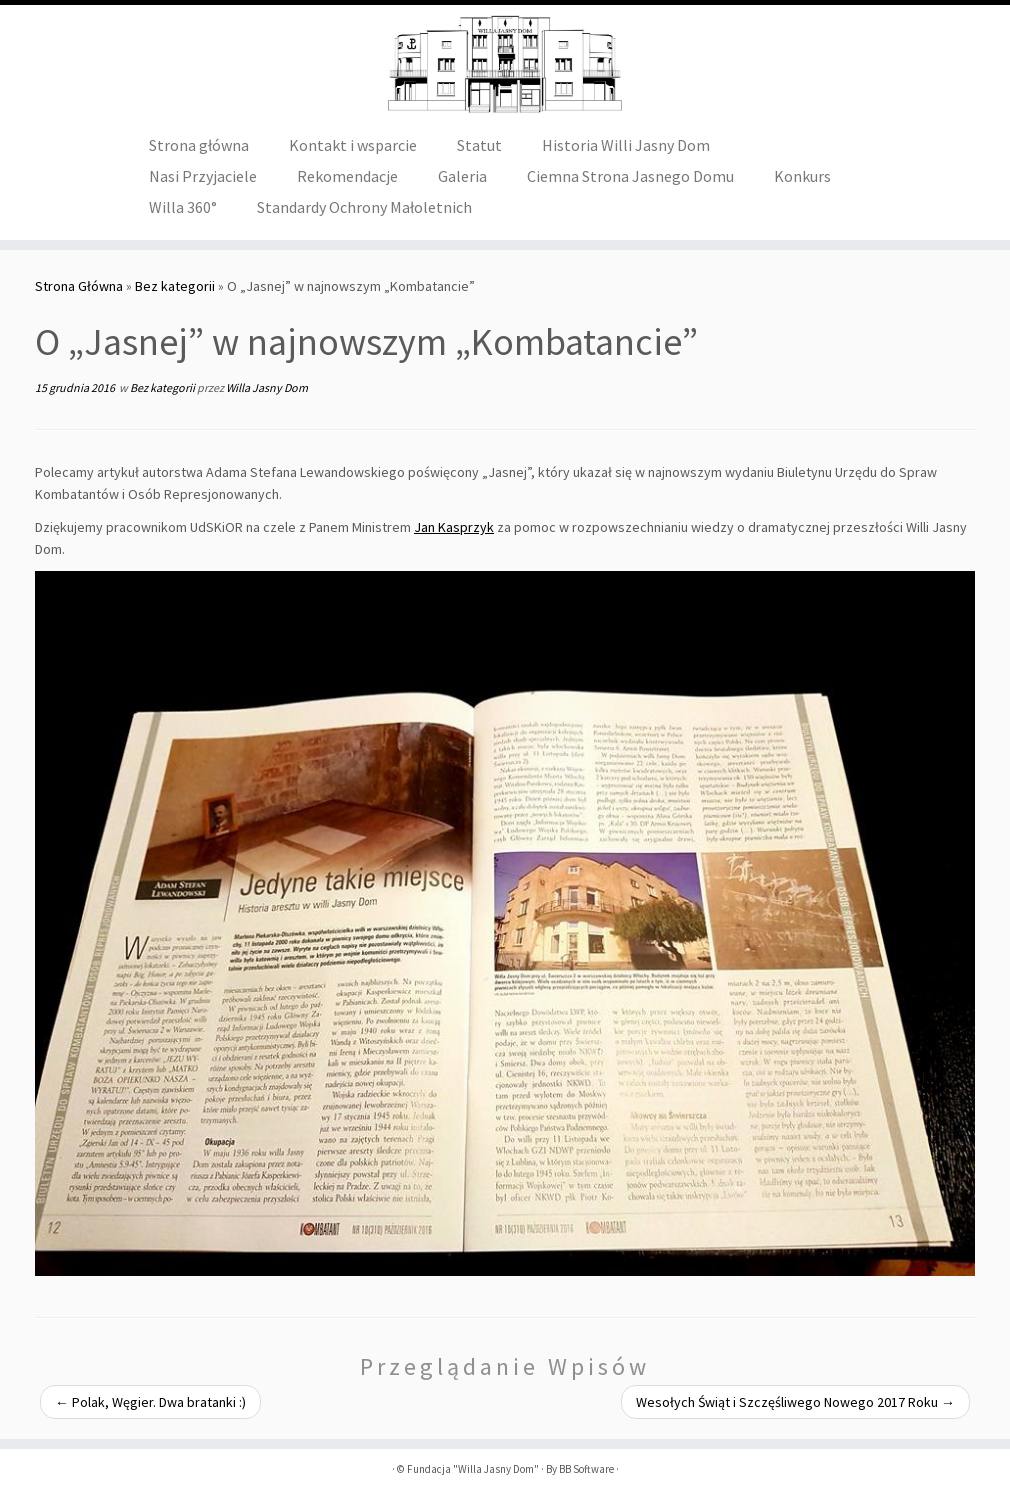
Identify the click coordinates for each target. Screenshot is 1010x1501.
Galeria (462, 176)
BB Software (586, 1469)
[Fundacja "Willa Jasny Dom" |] (505, 65)
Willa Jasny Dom (267, 387)
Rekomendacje (347, 176)
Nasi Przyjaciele (203, 176)
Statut (479, 145)
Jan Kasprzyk (454, 527)
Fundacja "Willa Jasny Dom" (473, 1469)
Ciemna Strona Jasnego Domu (630, 176)
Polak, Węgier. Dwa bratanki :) (150, 1402)
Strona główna (199, 145)
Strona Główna (79, 286)
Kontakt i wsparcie (353, 145)
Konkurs (802, 176)
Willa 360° (183, 207)
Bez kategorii (175, 286)
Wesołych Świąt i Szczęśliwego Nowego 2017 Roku (795, 1402)
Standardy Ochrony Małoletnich (364, 207)
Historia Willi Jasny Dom (626, 145)
